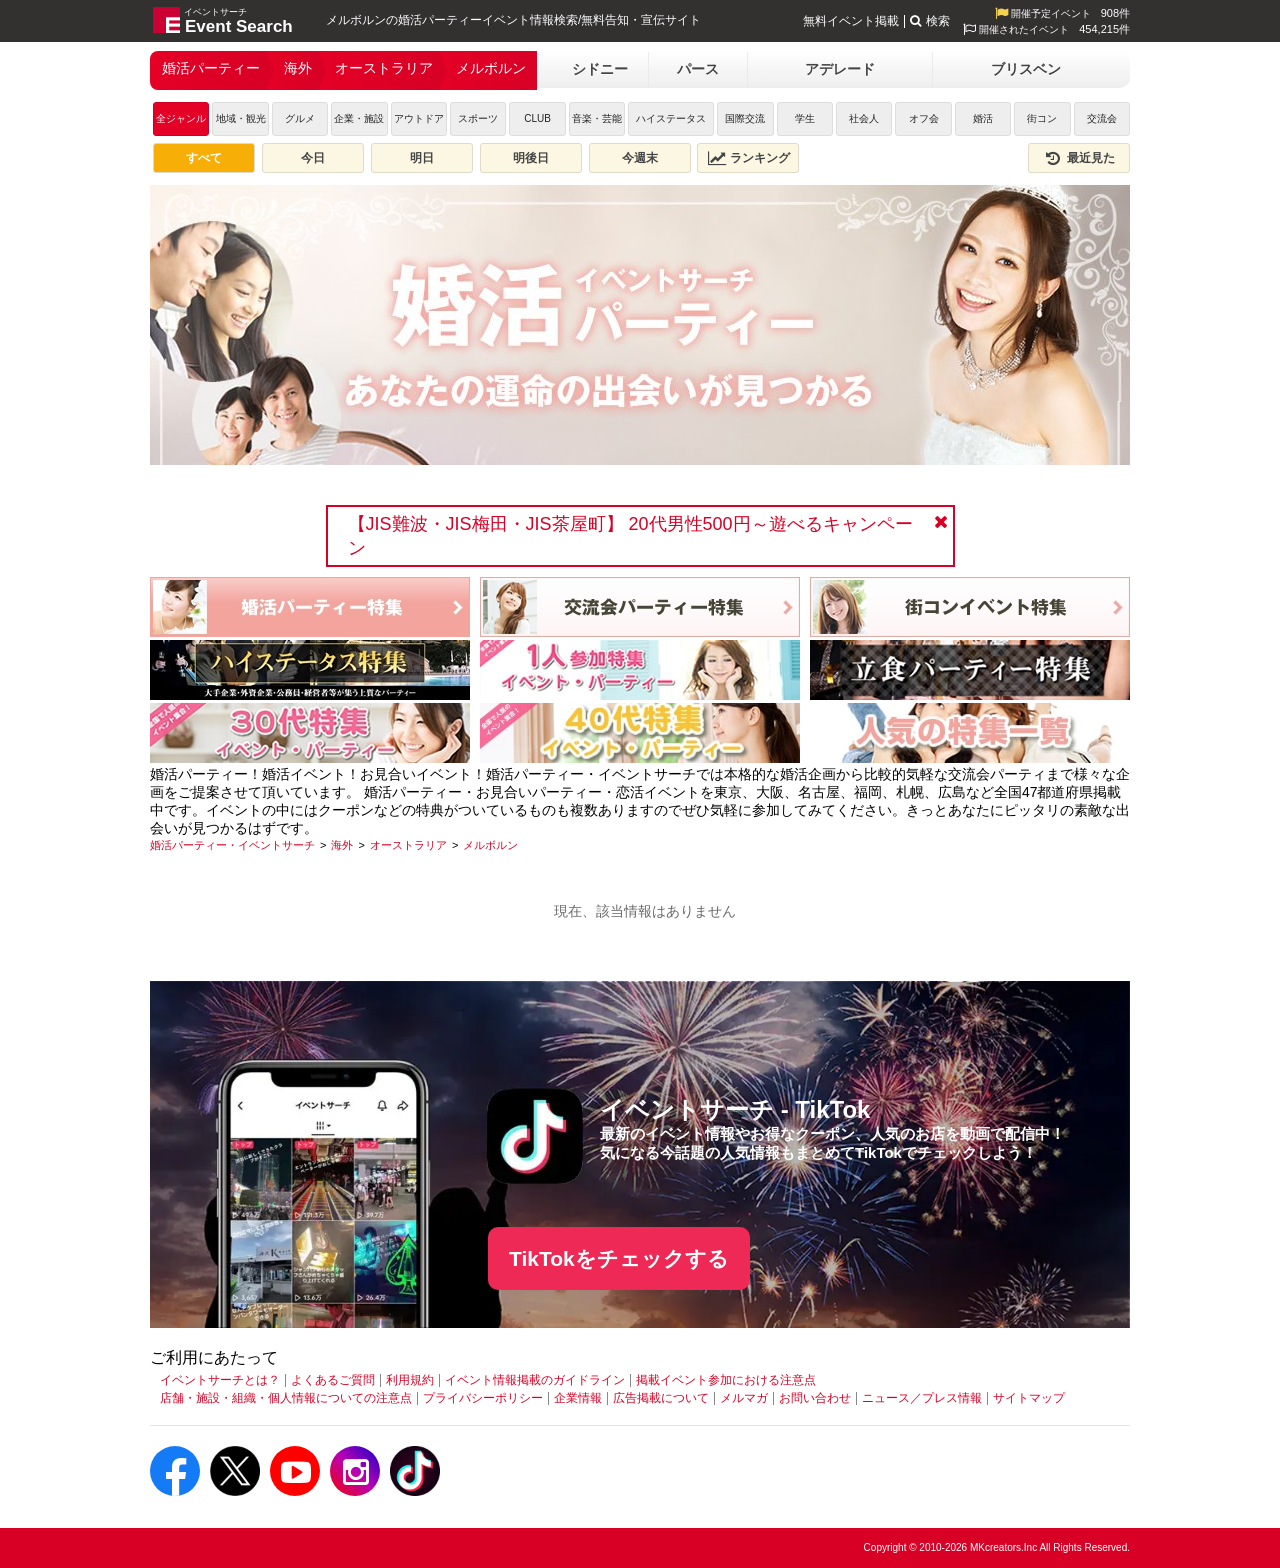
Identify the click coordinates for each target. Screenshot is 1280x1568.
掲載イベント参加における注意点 (726, 1380)
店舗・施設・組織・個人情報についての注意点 (286, 1398)
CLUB (537, 118)
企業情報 (578, 1398)
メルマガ (744, 1398)
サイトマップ (1029, 1398)
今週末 (640, 158)
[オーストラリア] (408, 845)
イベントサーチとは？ (220, 1380)
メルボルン (491, 68)
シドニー (600, 69)
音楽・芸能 (597, 118)
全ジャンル (181, 118)
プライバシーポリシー (483, 1398)
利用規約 (410, 1380)
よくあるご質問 (333, 1380)
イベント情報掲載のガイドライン (535, 1380)
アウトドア (419, 118)
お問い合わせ (815, 1398)
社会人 (864, 118)
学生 (805, 118)
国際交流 (745, 118)
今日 (313, 158)
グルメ (300, 118)
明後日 (531, 158)
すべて (204, 158)
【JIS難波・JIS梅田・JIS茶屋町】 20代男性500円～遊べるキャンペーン (630, 536)
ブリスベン (1026, 69)
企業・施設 (359, 118)
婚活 (983, 118)
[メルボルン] (490, 845)
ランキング (749, 158)
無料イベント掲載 (851, 21)
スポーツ (478, 118)
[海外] (342, 845)
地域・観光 (241, 118)
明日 (422, 158)
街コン (1042, 118)
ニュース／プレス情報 (922, 1398)
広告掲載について (661, 1398)
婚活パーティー (211, 68)
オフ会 (924, 118)
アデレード (840, 69)
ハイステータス (671, 118)
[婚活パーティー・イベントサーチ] (232, 845)
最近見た (1079, 158)
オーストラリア (384, 68)
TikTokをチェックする (619, 1258)
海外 (298, 68)
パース (698, 69)
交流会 (1102, 118)
